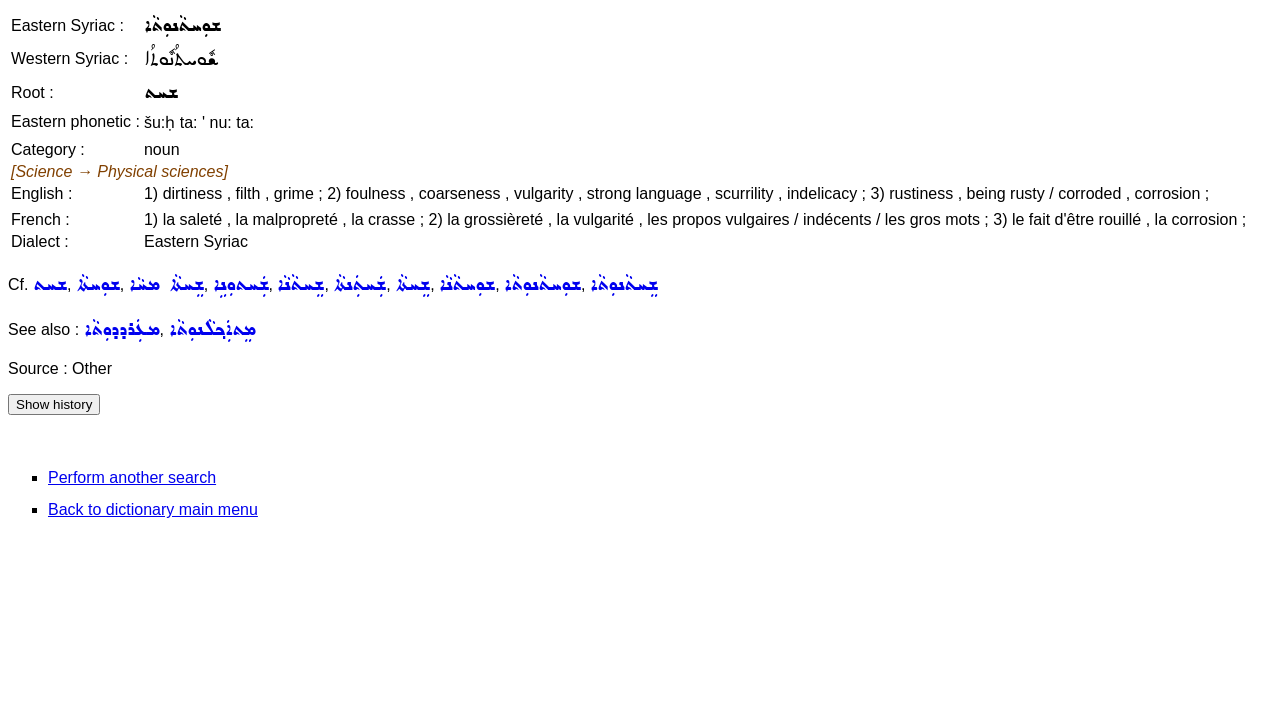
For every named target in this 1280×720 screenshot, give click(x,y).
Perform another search (132, 477)
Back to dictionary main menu (153, 509)
